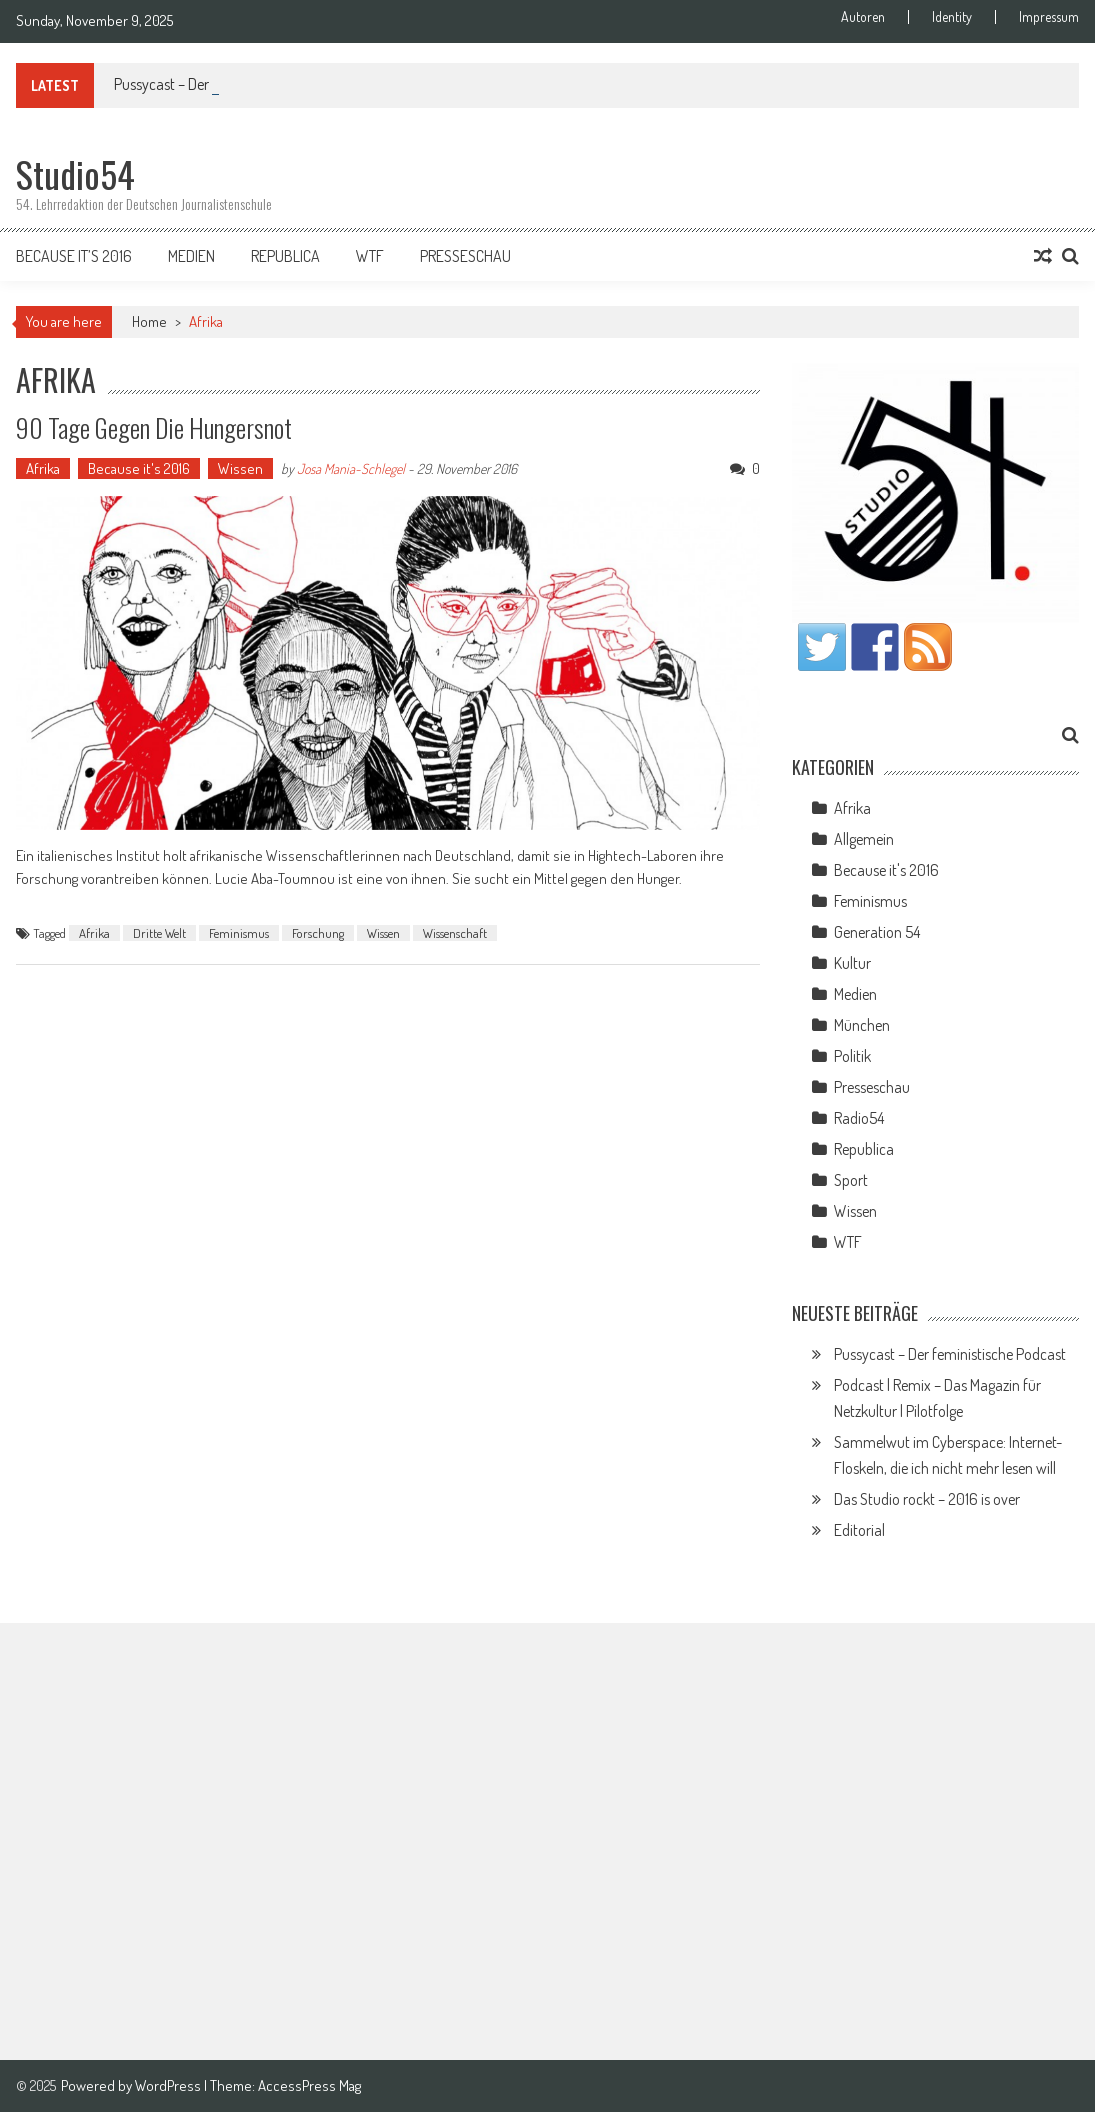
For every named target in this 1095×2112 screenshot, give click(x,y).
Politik (852, 1056)
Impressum (1049, 17)
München (862, 1025)
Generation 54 (877, 932)
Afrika (43, 468)
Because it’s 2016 (74, 256)
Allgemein (864, 839)
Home (149, 321)
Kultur (852, 963)
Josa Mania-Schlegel (351, 468)
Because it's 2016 (139, 468)
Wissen (240, 468)
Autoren (863, 17)
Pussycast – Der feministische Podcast (950, 1354)
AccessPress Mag (309, 2085)
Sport (851, 1180)
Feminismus (239, 933)
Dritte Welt (159, 933)
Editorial (859, 1530)
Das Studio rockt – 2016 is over (927, 1499)
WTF (370, 256)
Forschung (318, 933)
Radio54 (859, 1118)
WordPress (169, 2085)
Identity (952, 17)
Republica (285, 256)
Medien (191, 256)
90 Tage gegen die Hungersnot (154, 427)
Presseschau (465, 256)
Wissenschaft (455, 933)
